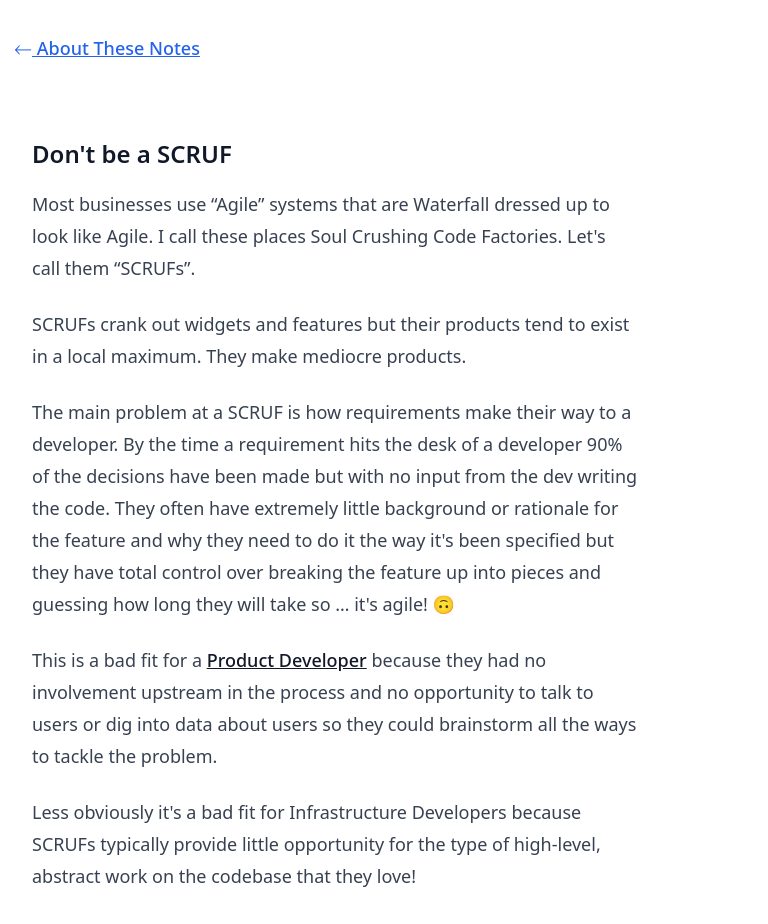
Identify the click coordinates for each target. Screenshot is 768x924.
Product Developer (287, 660)
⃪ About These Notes (116, 48)
